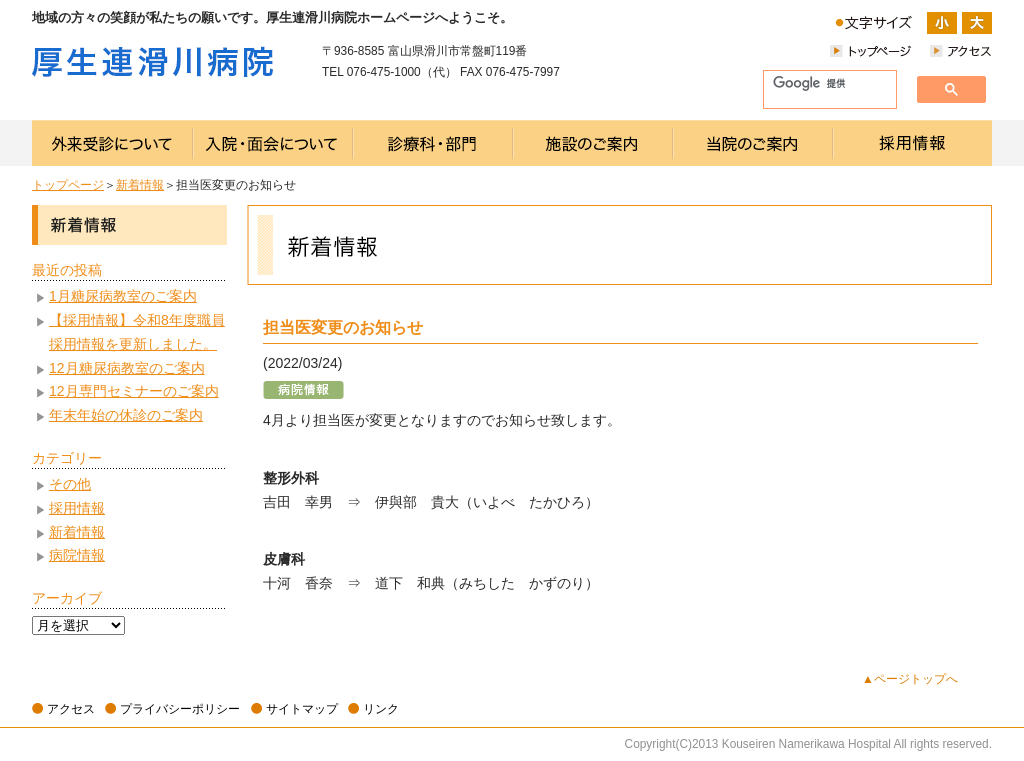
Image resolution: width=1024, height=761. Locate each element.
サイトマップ (302, 709)
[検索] (822, 84)
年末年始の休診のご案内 (126, 415)
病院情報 (77, 555)
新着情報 (140, 185)
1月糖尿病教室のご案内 (123, 296)
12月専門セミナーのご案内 (134, 391)
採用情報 (77, 508)
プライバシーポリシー (180, 709)
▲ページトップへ (910, 679)
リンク (381, 709)
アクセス (71, 709)
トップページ (68, 185)
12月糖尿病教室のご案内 (127, 368)
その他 (70, 484)
